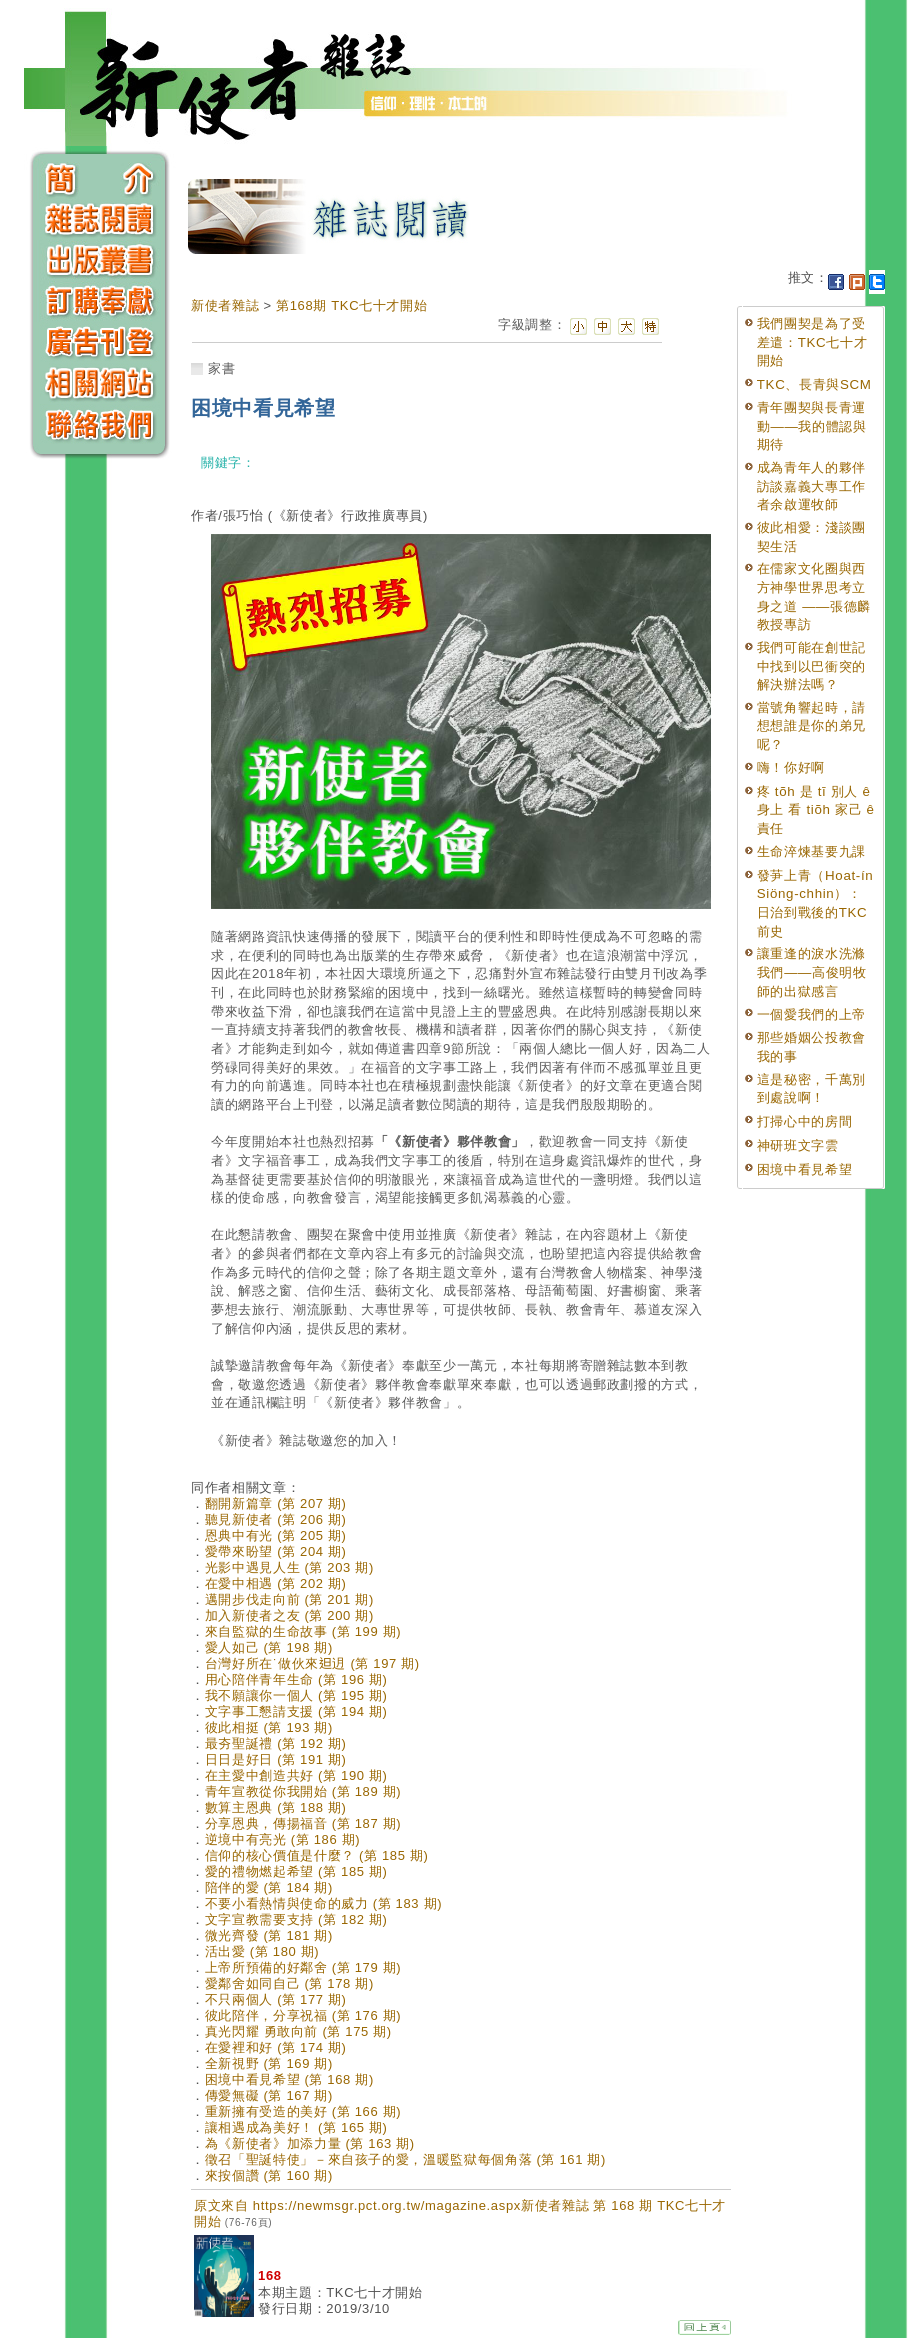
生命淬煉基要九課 (811, 851)
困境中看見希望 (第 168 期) (289, 2079)
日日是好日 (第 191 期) (276, 1759)
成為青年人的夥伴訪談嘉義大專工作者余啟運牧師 (811, 486)
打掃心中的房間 (805, 1121)
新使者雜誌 (225, 305)
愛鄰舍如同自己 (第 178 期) (289, 1983)
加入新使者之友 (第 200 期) (289, 1615)
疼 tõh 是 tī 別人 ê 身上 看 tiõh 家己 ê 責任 (816, 810)
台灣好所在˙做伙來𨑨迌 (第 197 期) (312, 1663)
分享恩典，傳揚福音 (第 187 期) (303, 1823)
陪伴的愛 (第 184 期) (269, 1887)
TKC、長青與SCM (814, 384)
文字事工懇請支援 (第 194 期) (296, 1711)
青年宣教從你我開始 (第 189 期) (303, 1791)
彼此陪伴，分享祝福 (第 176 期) (303, 2015)
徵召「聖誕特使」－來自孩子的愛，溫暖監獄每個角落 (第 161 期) (405, 2159)
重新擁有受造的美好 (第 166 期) (303, 2111)
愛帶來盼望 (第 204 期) (276, 1551)
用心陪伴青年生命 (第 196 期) (296, 1679)
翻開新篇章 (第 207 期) (276, 1503)
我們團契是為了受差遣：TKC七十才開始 (812, 342)
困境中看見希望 (805, 1169)
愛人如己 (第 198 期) (269, 1647)
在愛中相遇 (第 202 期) (276, 1583)
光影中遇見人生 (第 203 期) (289, 1567)
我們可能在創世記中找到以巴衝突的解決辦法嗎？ (811, 666)
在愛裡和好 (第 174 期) (276, 2047)
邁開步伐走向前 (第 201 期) (289, 1599)
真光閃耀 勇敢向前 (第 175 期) (298, 2031)
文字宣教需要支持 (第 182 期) (296, 1919)
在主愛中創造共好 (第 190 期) (296, 1775)
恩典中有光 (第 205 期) (276, 1535)
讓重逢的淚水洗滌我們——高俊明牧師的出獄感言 (812, 972)
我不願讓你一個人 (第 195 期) (296, 1695)
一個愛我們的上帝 (811, 1014)
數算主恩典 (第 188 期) (276, 1807)
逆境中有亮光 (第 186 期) (283, 1839)
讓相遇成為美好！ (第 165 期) (296, 2127)
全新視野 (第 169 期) (269, 2063)
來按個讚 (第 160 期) (269, 2175)
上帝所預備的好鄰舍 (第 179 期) (303, 1967)
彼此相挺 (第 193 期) (269, 1727)
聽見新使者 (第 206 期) (276, 1519)
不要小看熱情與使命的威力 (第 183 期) (323, 1903)
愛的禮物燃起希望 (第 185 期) (296, 1871)
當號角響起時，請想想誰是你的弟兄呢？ (811, 726)
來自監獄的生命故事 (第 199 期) (303, 1631)
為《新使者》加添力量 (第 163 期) (310, 2143)
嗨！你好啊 (791, 767)
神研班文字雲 (798, 1145)
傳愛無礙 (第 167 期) (269, 2095)
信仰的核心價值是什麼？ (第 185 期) (317, 1855)
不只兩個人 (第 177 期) (276, 1999)
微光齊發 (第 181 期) (269, 1935)
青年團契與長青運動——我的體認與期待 (812, 426)
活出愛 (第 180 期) (262, 1951)
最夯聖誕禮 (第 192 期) (276, 1743)
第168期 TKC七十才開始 (351, 305)
